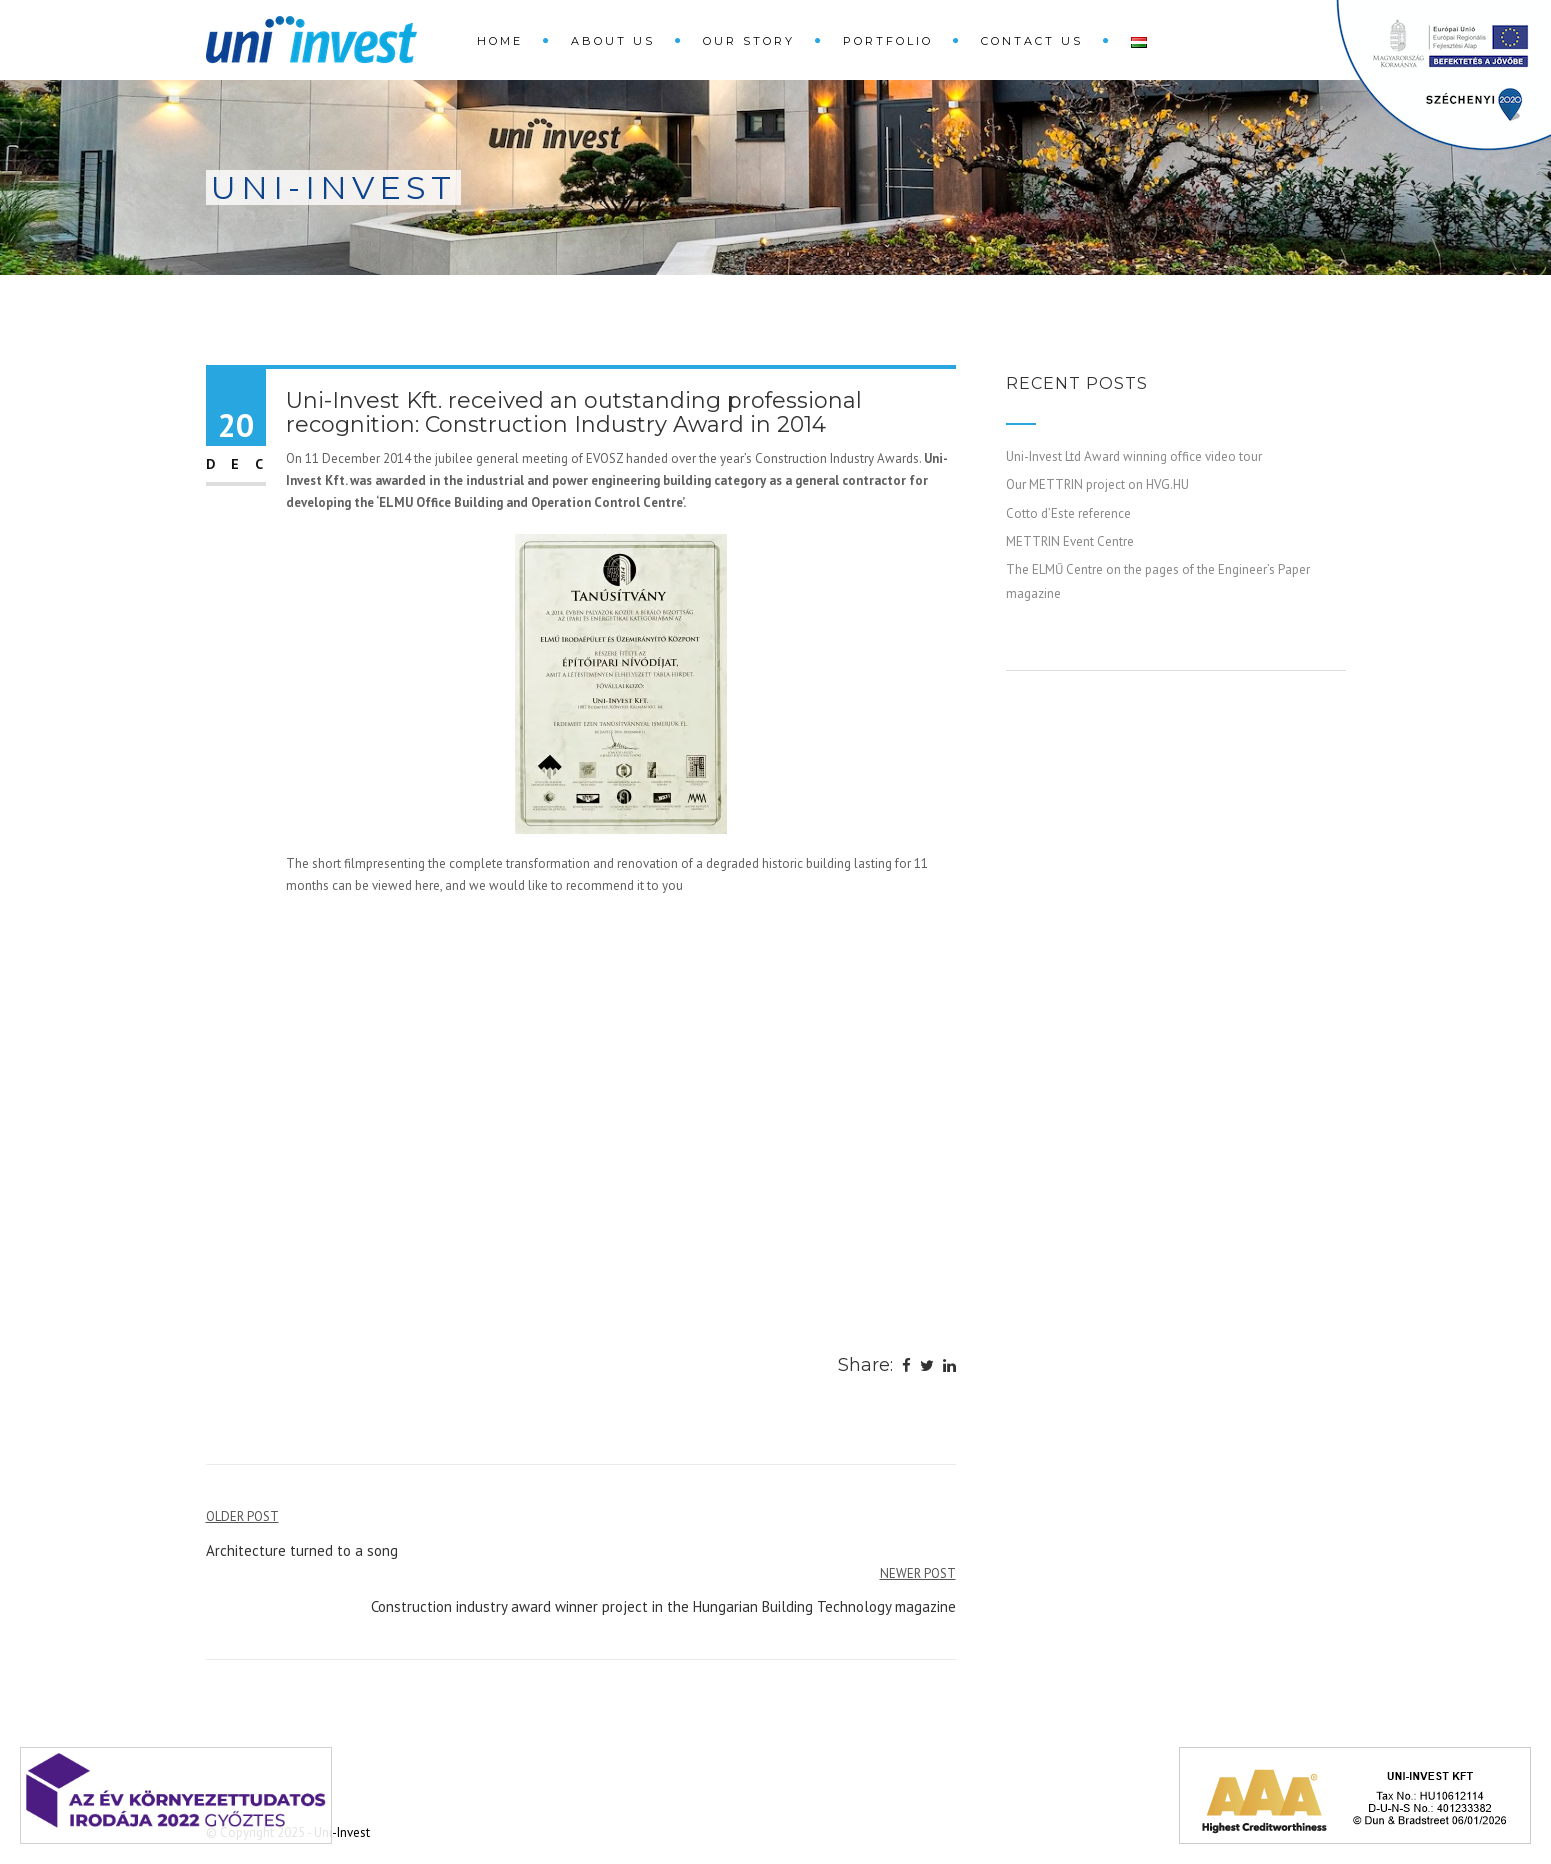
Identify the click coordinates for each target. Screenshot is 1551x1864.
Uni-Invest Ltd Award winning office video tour (1134, 456)
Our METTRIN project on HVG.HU (1097, 484)
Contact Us (1032, 41)
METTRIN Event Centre (1070, 541)
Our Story (749, 41)
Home (500, 41)
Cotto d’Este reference (1068, 513)
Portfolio (888, 41)
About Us (613, 41)
